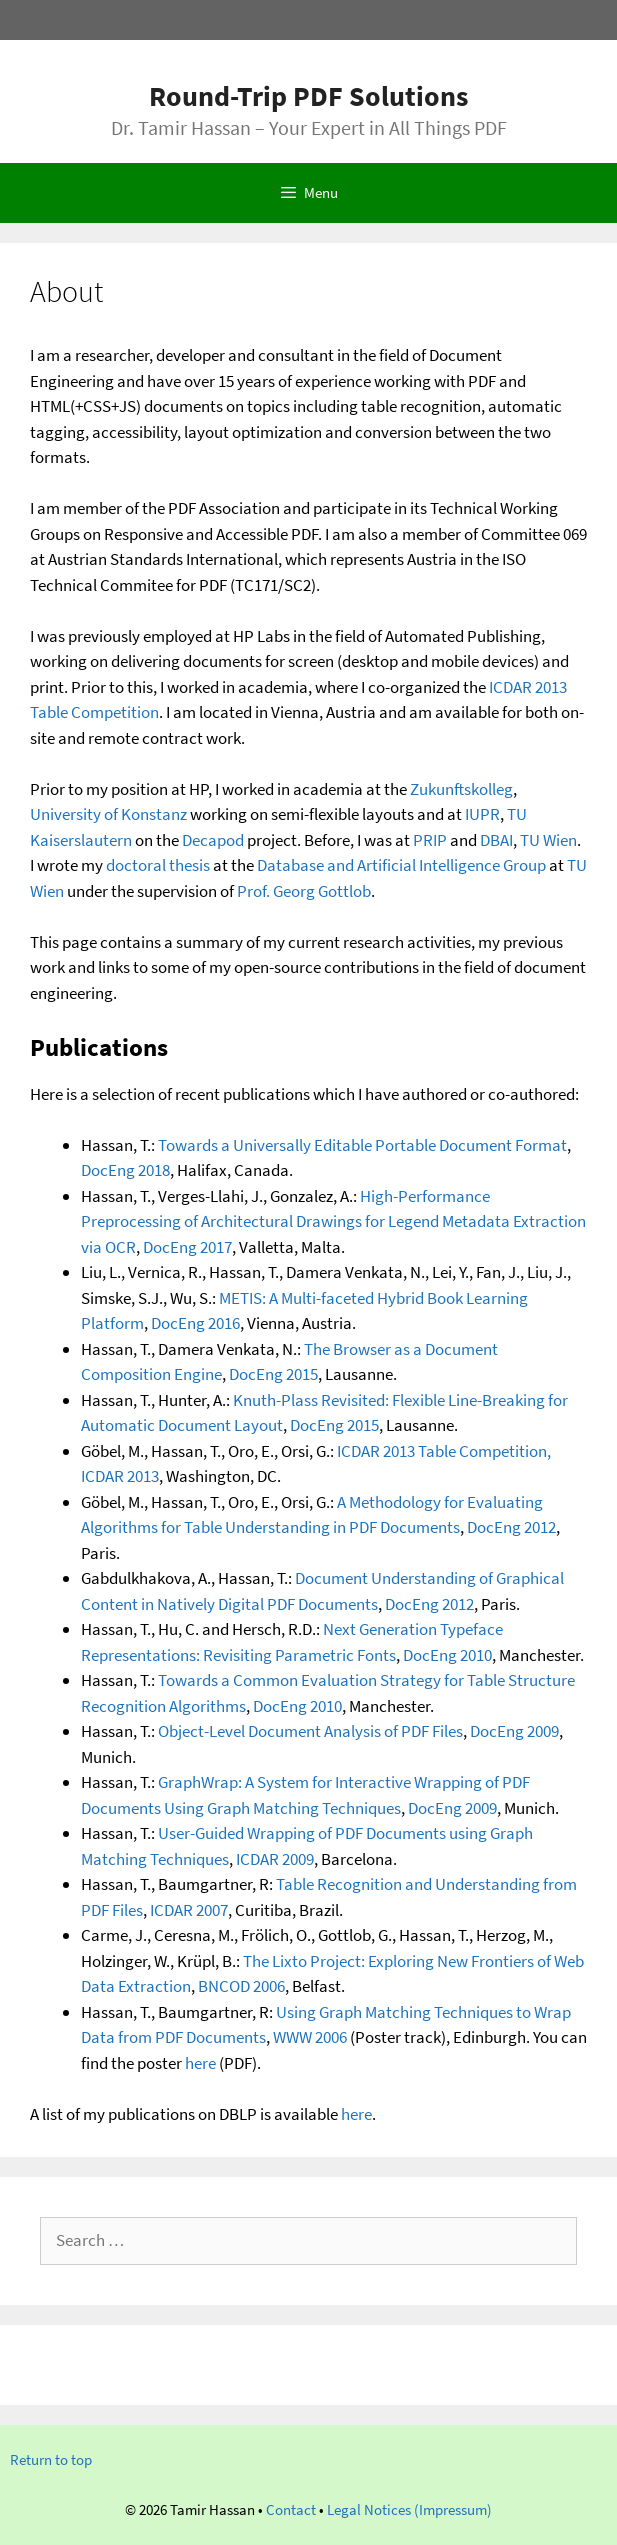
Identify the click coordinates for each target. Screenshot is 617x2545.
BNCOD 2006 (241, 1986)
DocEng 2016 (195, 1323)
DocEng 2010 (447, 1655)
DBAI (496, 840)
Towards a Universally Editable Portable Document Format (362, 1145)
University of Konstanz (108, 814)
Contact (291, 2509)
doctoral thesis (158, 865)
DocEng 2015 (273, 1374)
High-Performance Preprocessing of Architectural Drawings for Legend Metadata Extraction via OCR (333, 1221)
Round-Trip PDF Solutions (308, 96)
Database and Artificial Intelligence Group (401, 865)
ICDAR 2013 (120, 1476)
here (200, 2063)
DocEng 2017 (187, 1247)
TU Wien (548, 840)
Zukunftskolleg (461, 789)
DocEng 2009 (514, 1731)
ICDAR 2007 (189, 1910)
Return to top (51, 2459)
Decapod (213, 840)
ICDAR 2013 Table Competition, (444, 1451)
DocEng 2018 (125, 1170)
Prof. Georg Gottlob (304, 891)
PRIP (430, 840)
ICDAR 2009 (275, 1859)
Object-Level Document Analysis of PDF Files (310, 1731)
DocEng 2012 (511, 1527)
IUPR (482, 814)
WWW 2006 (310, 2037)
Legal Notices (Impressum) (409, 2509)
